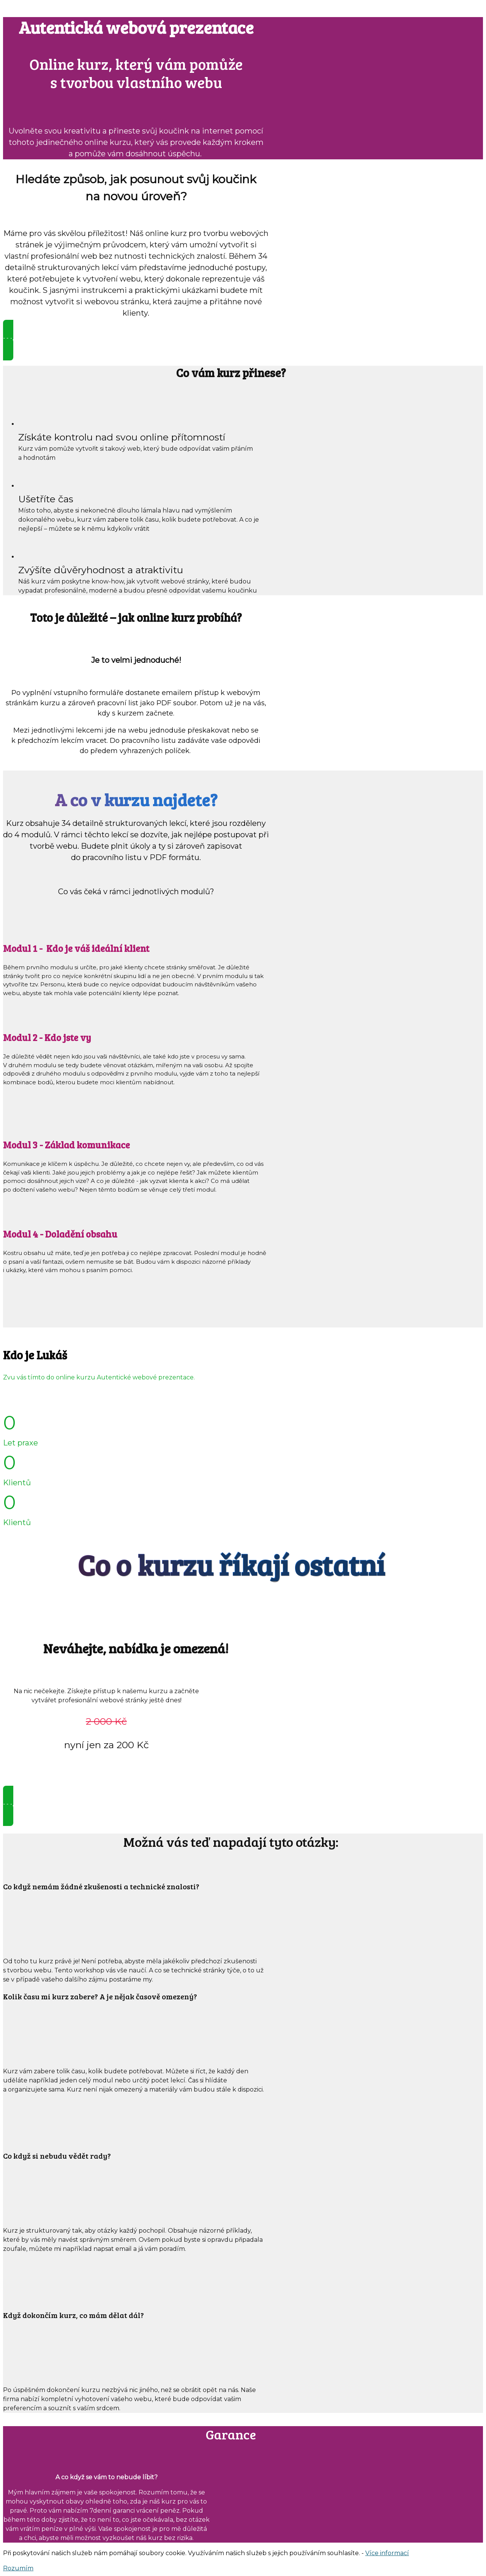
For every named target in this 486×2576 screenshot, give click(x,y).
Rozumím (18, 2568)
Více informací (387, 2553)
